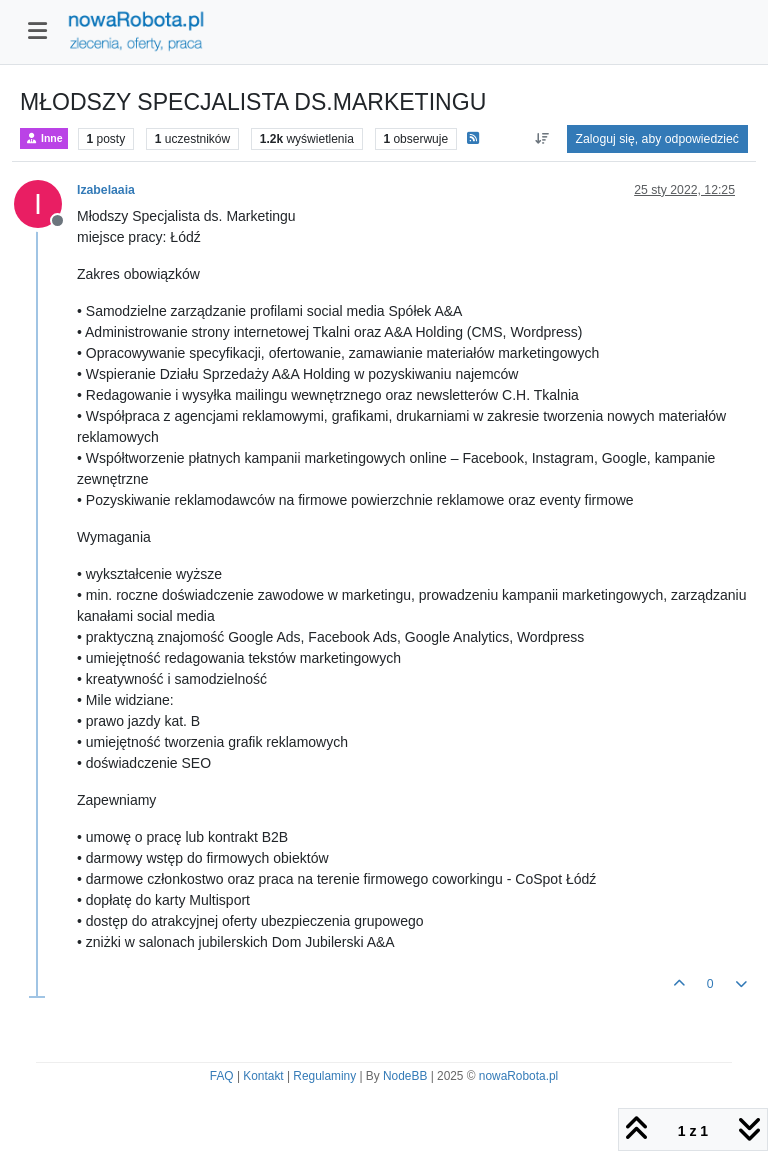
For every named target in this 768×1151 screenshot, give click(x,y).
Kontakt (263, 1076)
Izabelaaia (106, 190)
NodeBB (405, 1076)
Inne (44, 138)
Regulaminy (324, 1076)
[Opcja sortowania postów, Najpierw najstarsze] (541, 139)
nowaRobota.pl (518, 1076)
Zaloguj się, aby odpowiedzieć (657, 139)
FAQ (222, 1076)
